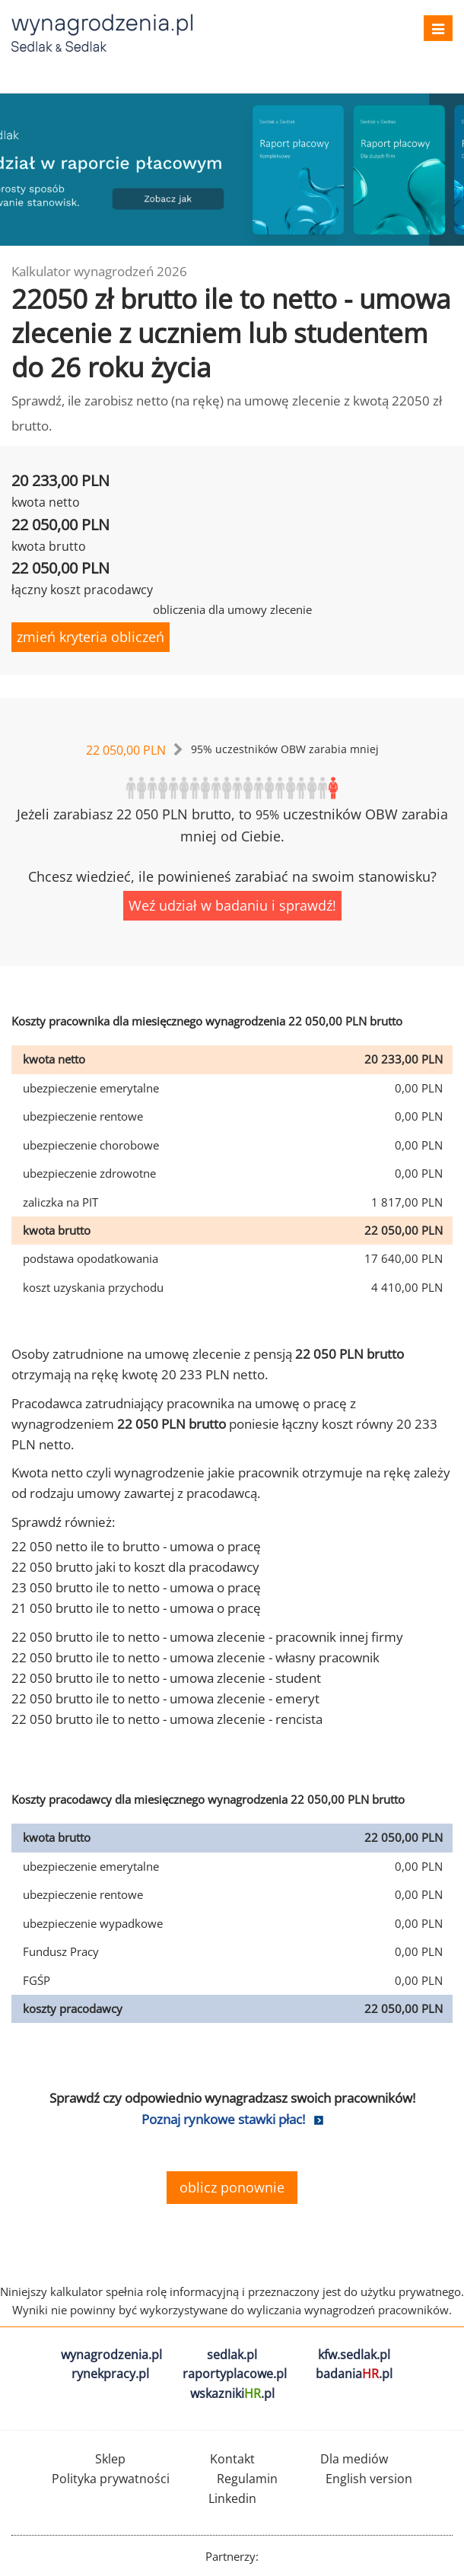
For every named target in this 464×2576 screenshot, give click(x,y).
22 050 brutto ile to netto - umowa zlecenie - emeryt (165, 1698)
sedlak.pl (232, 2354)
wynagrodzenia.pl (111, 2354)
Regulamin (247, 2478)
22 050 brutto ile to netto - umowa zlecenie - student (166, 1678)
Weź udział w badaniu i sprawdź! (232, 905)
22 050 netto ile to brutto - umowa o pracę (136, 1546)
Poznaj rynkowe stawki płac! (223, 2119)
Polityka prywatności (111, 2478)
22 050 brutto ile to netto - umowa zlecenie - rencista (167, 1719)
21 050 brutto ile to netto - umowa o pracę (136, 1608)
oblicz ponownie (232, 2187)
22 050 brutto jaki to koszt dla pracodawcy (135, 1567)
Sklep (110, 2458)
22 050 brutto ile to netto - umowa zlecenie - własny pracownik (195, 1657)
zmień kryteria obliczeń (90, 637)
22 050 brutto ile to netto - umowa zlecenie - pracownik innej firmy (207, 1637)
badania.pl (354, 2373)
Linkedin (232, 2498)
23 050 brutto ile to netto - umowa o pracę (136, 1587)
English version (369, 2478)
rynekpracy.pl (110, 2373)
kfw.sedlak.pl (354, 2354)
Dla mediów (354, 2458)
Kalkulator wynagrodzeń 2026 (99, 271)
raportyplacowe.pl (235, 2373)
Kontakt (232, 2458)
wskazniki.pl (232, 2393)
